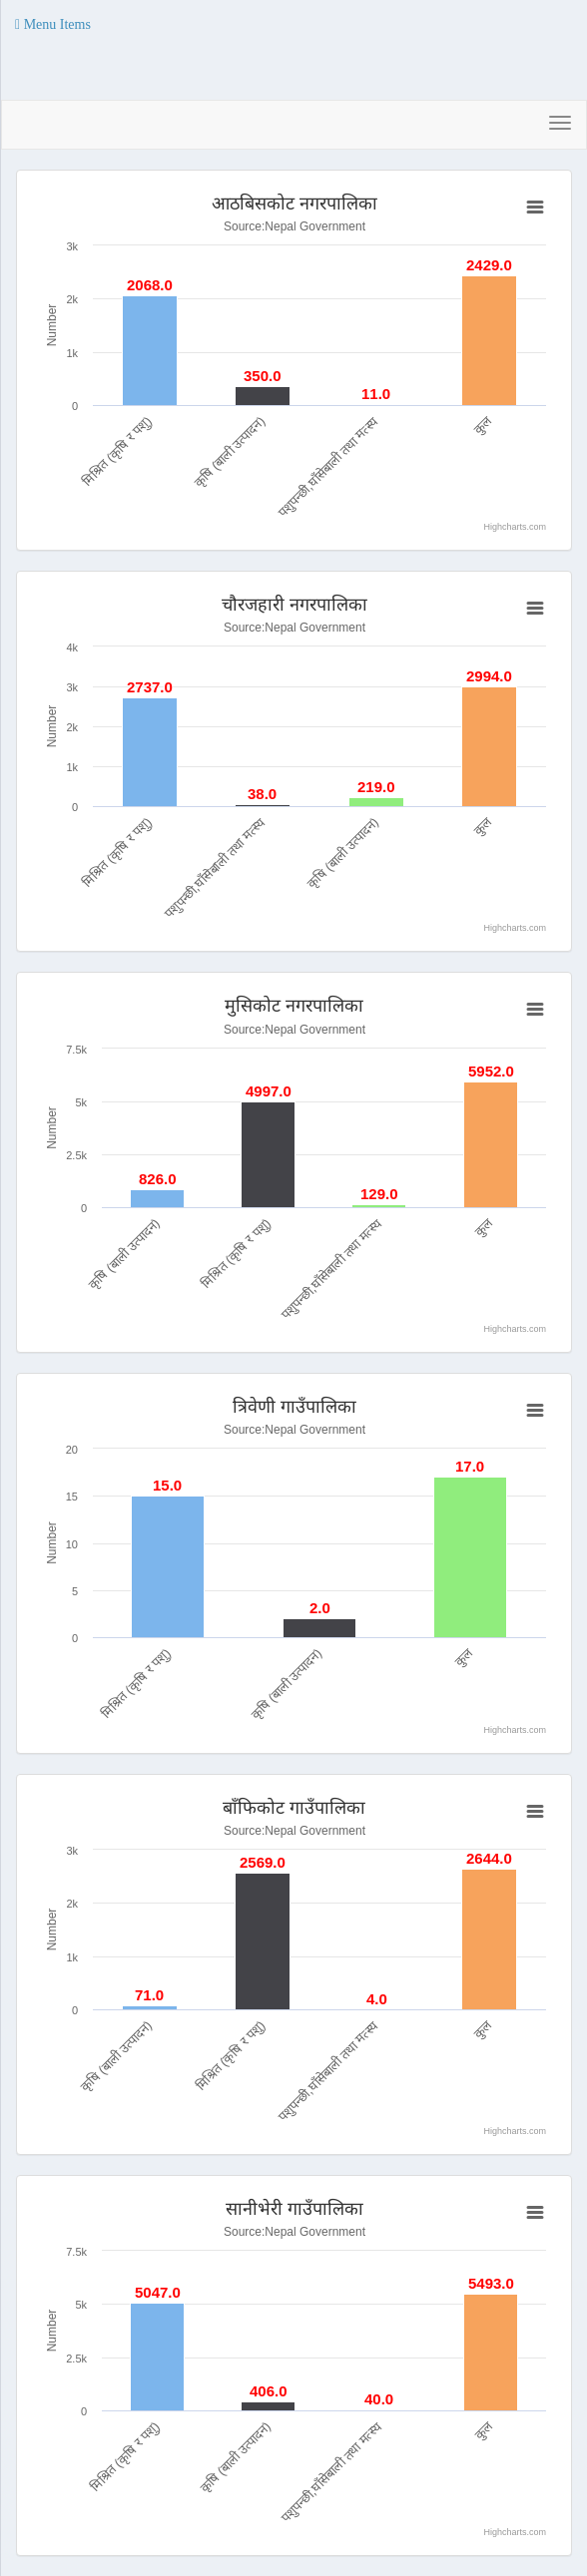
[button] (53, 25)
